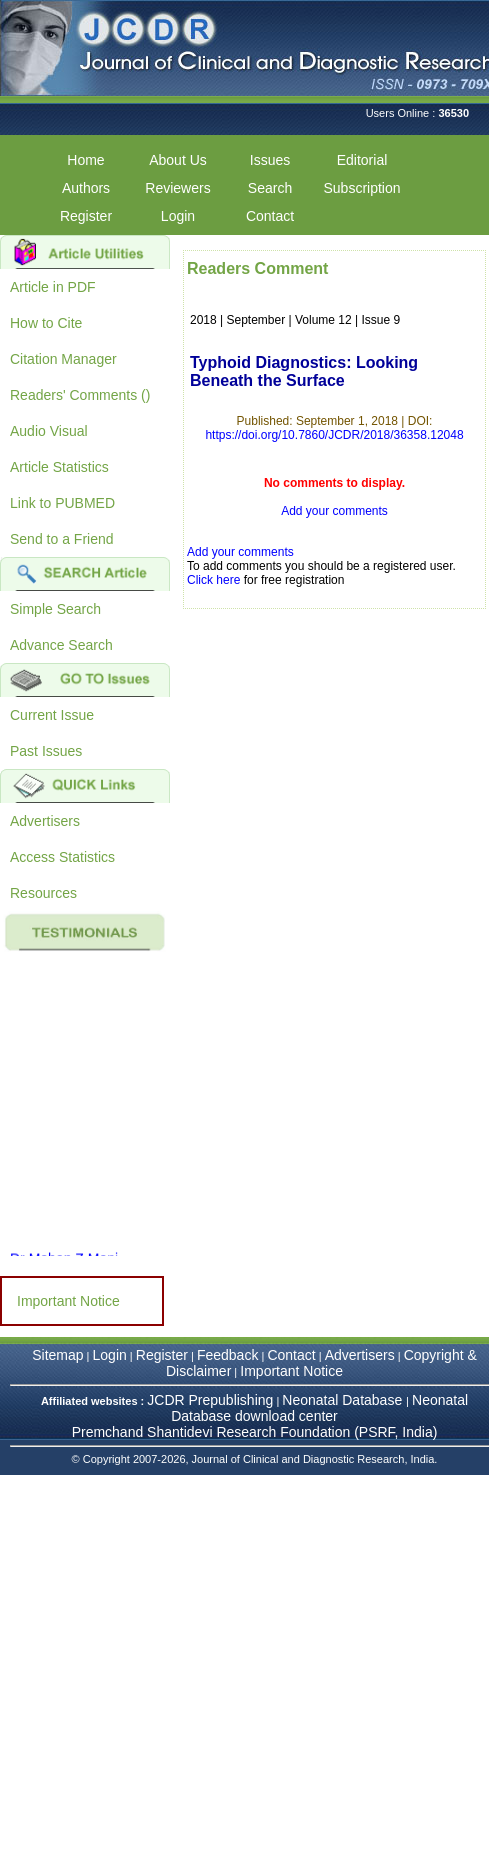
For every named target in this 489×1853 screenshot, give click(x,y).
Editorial (362, 160)
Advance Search (61, 645)
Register (86, 216)
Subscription (361, 188)
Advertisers (45, 821)
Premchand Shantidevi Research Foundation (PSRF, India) (255, 1432)
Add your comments (334, 511)
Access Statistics (62, 857)
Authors (86, 188)
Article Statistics (59, 467)
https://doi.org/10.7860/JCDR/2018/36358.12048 (334, 435)
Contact (270, 216)
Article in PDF (53, 287)
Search (270, 188)
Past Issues (46, 751)
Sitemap (57, 1355)
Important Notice (68, 1301)
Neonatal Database (344, 1400)
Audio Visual (49, 431)
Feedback (227, 1355)
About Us (178, 160)
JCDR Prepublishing (210, 1400)
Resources (43, 893)
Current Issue (52, 715)
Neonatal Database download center (319, 1408)
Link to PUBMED (62, 503)
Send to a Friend (62, 539)
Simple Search (55, 609)
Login (178, 216)
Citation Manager (63, 359)
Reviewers (177, 188)
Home (85, 160)
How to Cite (46, 323)
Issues (270, 160)
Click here (213, 580)
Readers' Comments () (80, 395)
